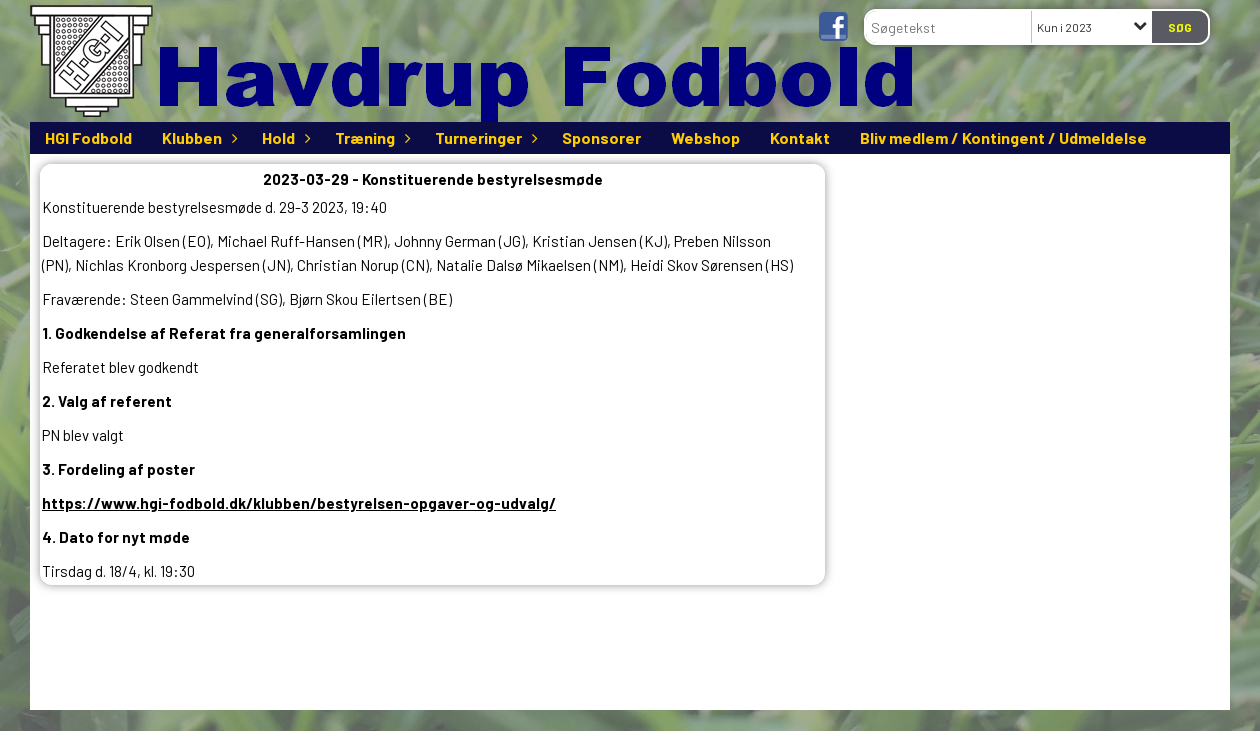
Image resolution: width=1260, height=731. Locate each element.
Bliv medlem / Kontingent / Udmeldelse (1003, 137)
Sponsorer (601, 137)
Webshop (705, 137)
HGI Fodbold (88, 137)
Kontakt (800, 137)
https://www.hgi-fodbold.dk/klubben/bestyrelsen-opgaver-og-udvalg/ (299, 503)
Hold (283, 137)
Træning (370, 137)
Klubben (197, 137)
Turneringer (483, 137)
